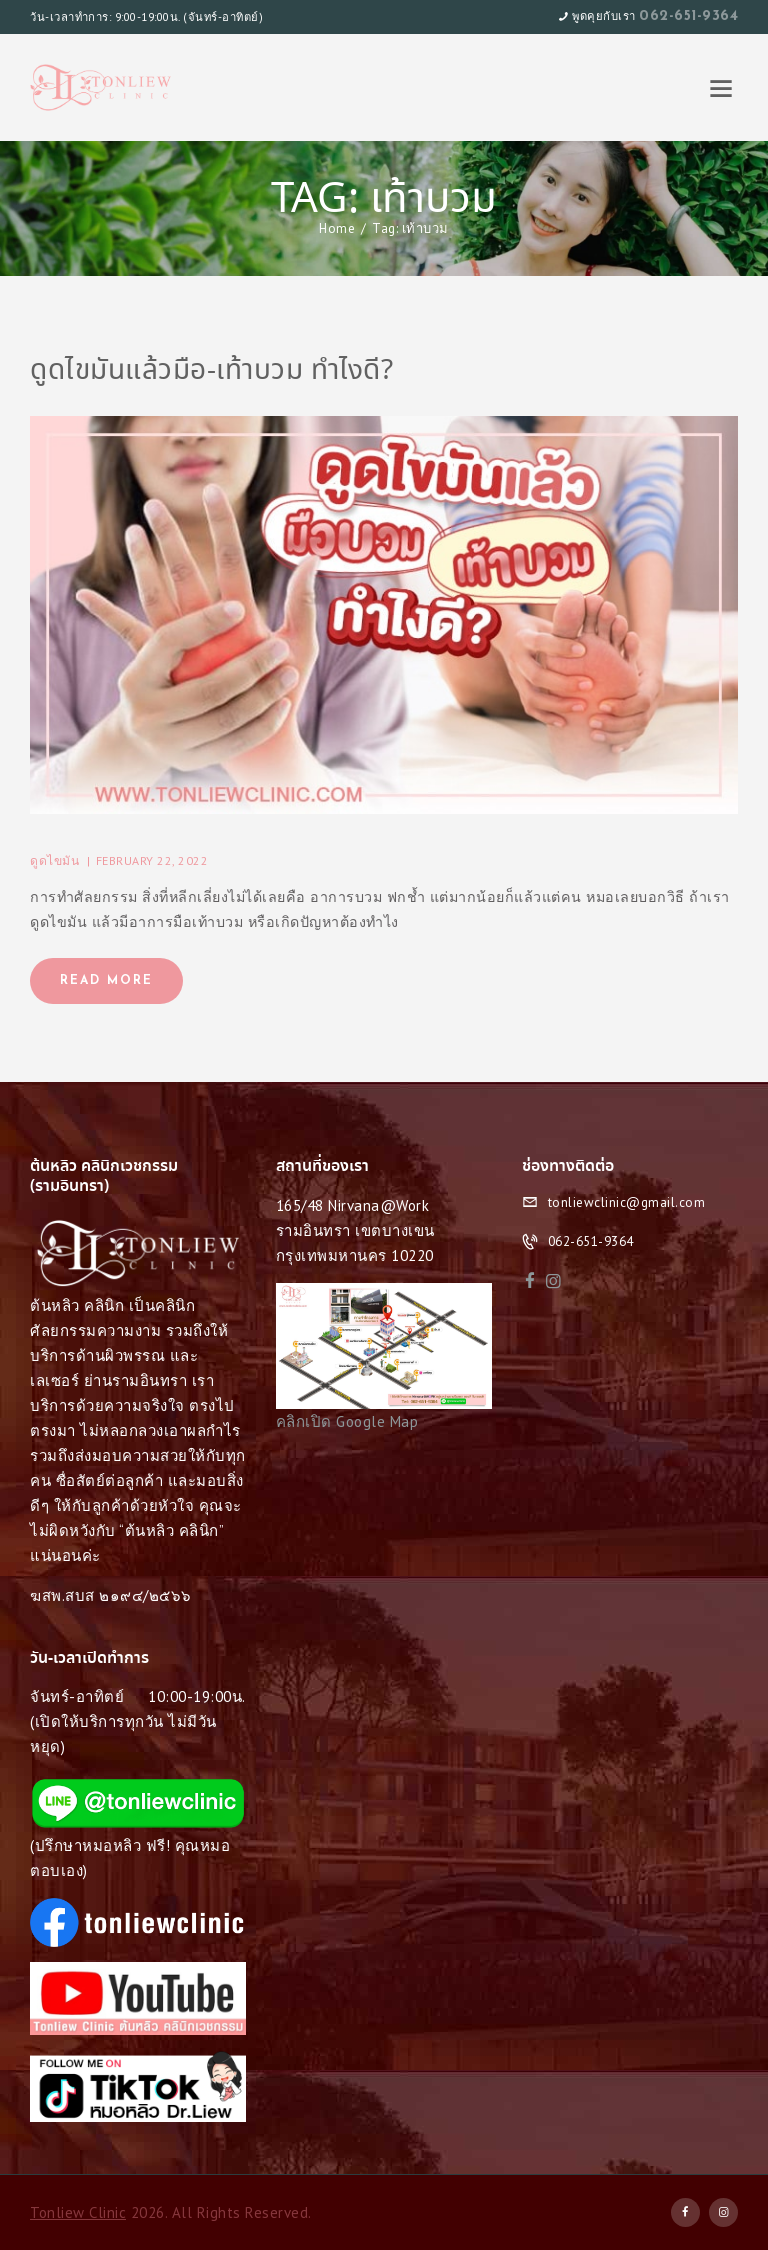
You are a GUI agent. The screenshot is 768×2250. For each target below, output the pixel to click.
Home (337, 228)
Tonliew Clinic (78, 2212)
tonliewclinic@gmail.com (627, 1202)
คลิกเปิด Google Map (347, 1421)
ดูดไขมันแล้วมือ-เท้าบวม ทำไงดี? (211, 372)
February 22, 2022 (152, 860)
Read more (106, 981)
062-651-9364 (688, 16)
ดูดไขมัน (54, 860)
